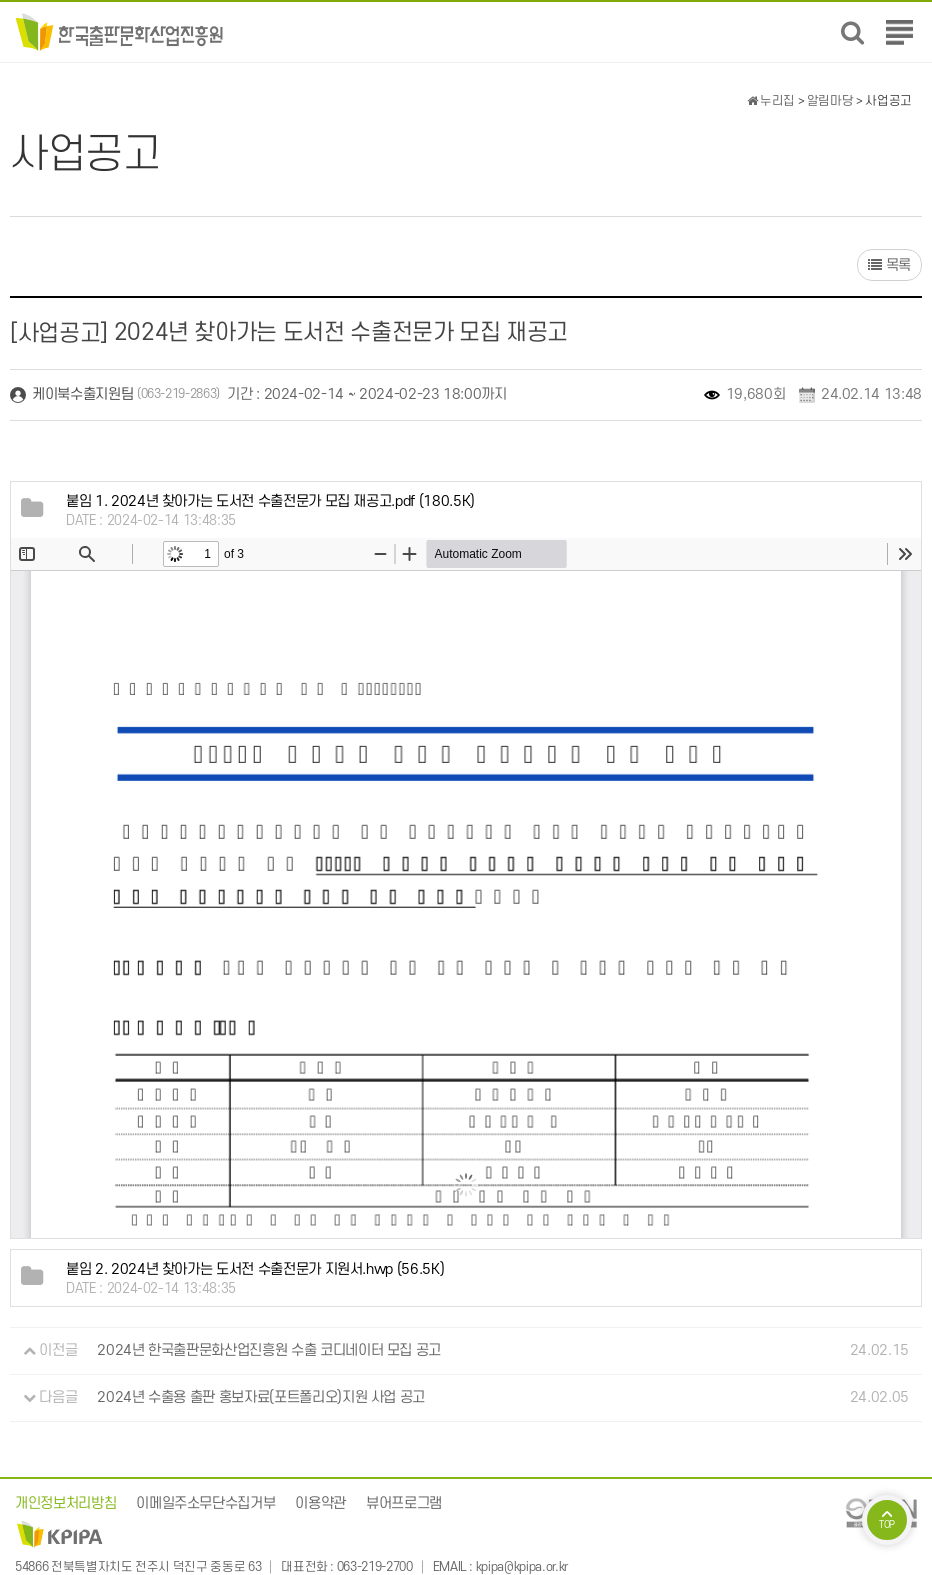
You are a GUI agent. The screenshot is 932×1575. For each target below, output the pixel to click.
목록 (889, 265)
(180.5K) (270, 501)
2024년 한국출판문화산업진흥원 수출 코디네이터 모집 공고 (269, 1350)
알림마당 (830, 101)
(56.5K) (255, 1269)
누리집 (771, 101)
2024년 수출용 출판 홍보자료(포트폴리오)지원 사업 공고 (261, 1397)
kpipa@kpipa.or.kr (522, 1567)
